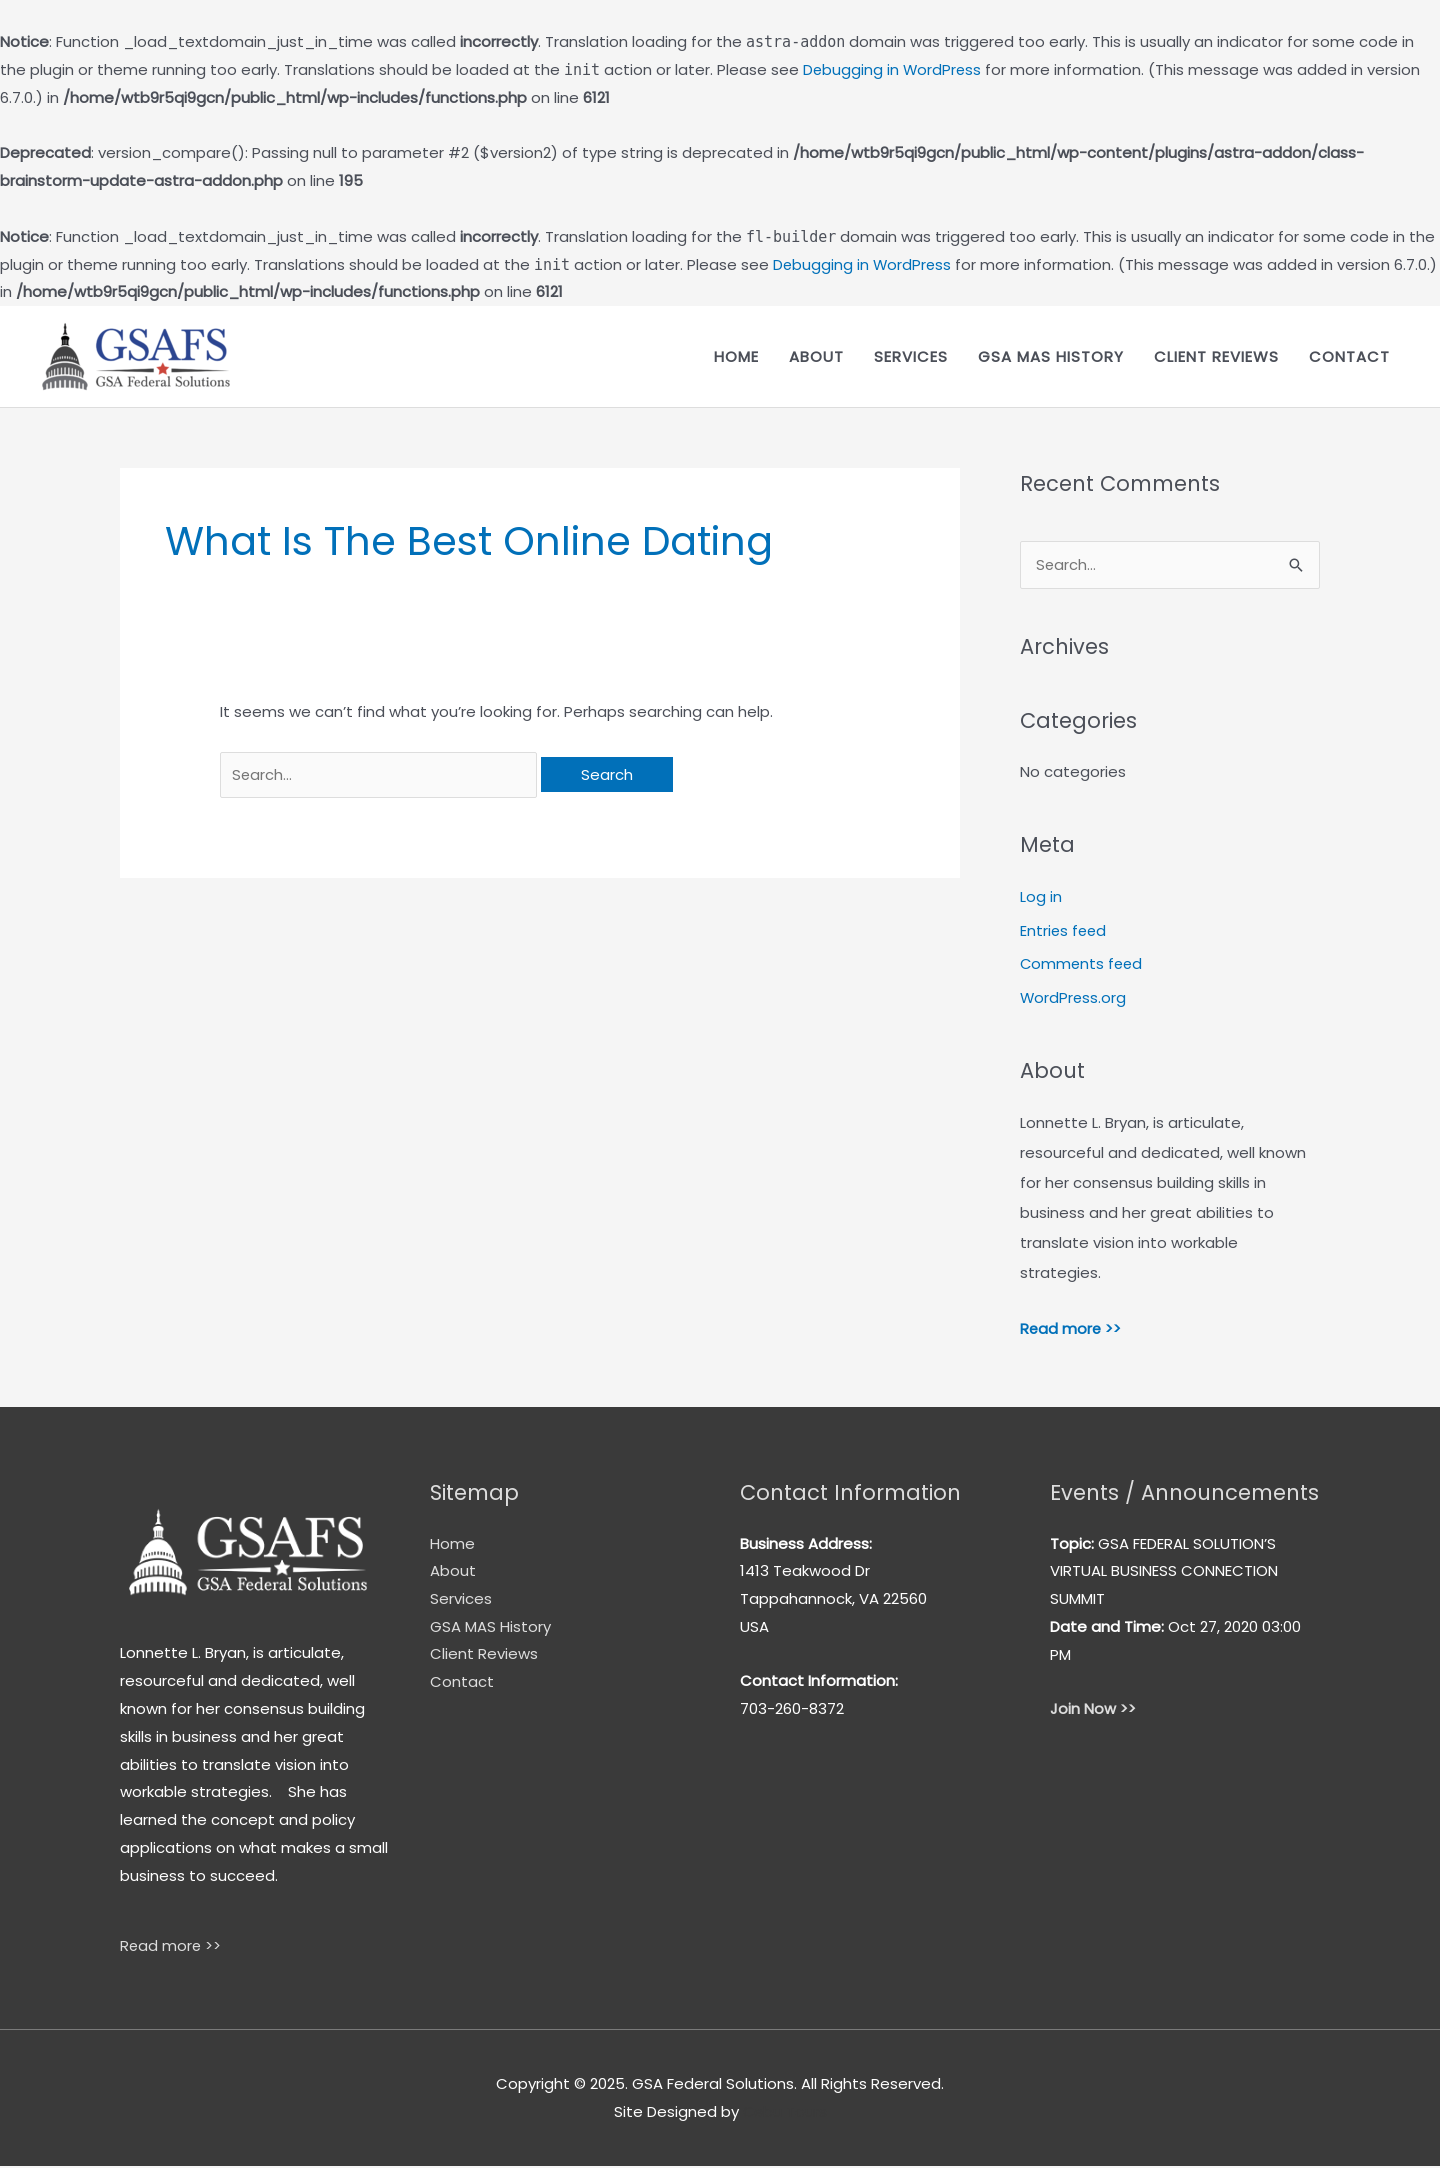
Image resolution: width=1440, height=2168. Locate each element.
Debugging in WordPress (893, 69)
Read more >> (1071, 1329)
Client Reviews (1216, 356)
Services (911, 356)
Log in (1041, 897)
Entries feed (1064, 931)
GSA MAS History (1051, 356)
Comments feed (1083, 965)
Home (736, 356)
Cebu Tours (785, 2113)
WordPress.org (1074, 999)
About (816, 356)
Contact (1349, 356)
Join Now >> (1093, 1710)
